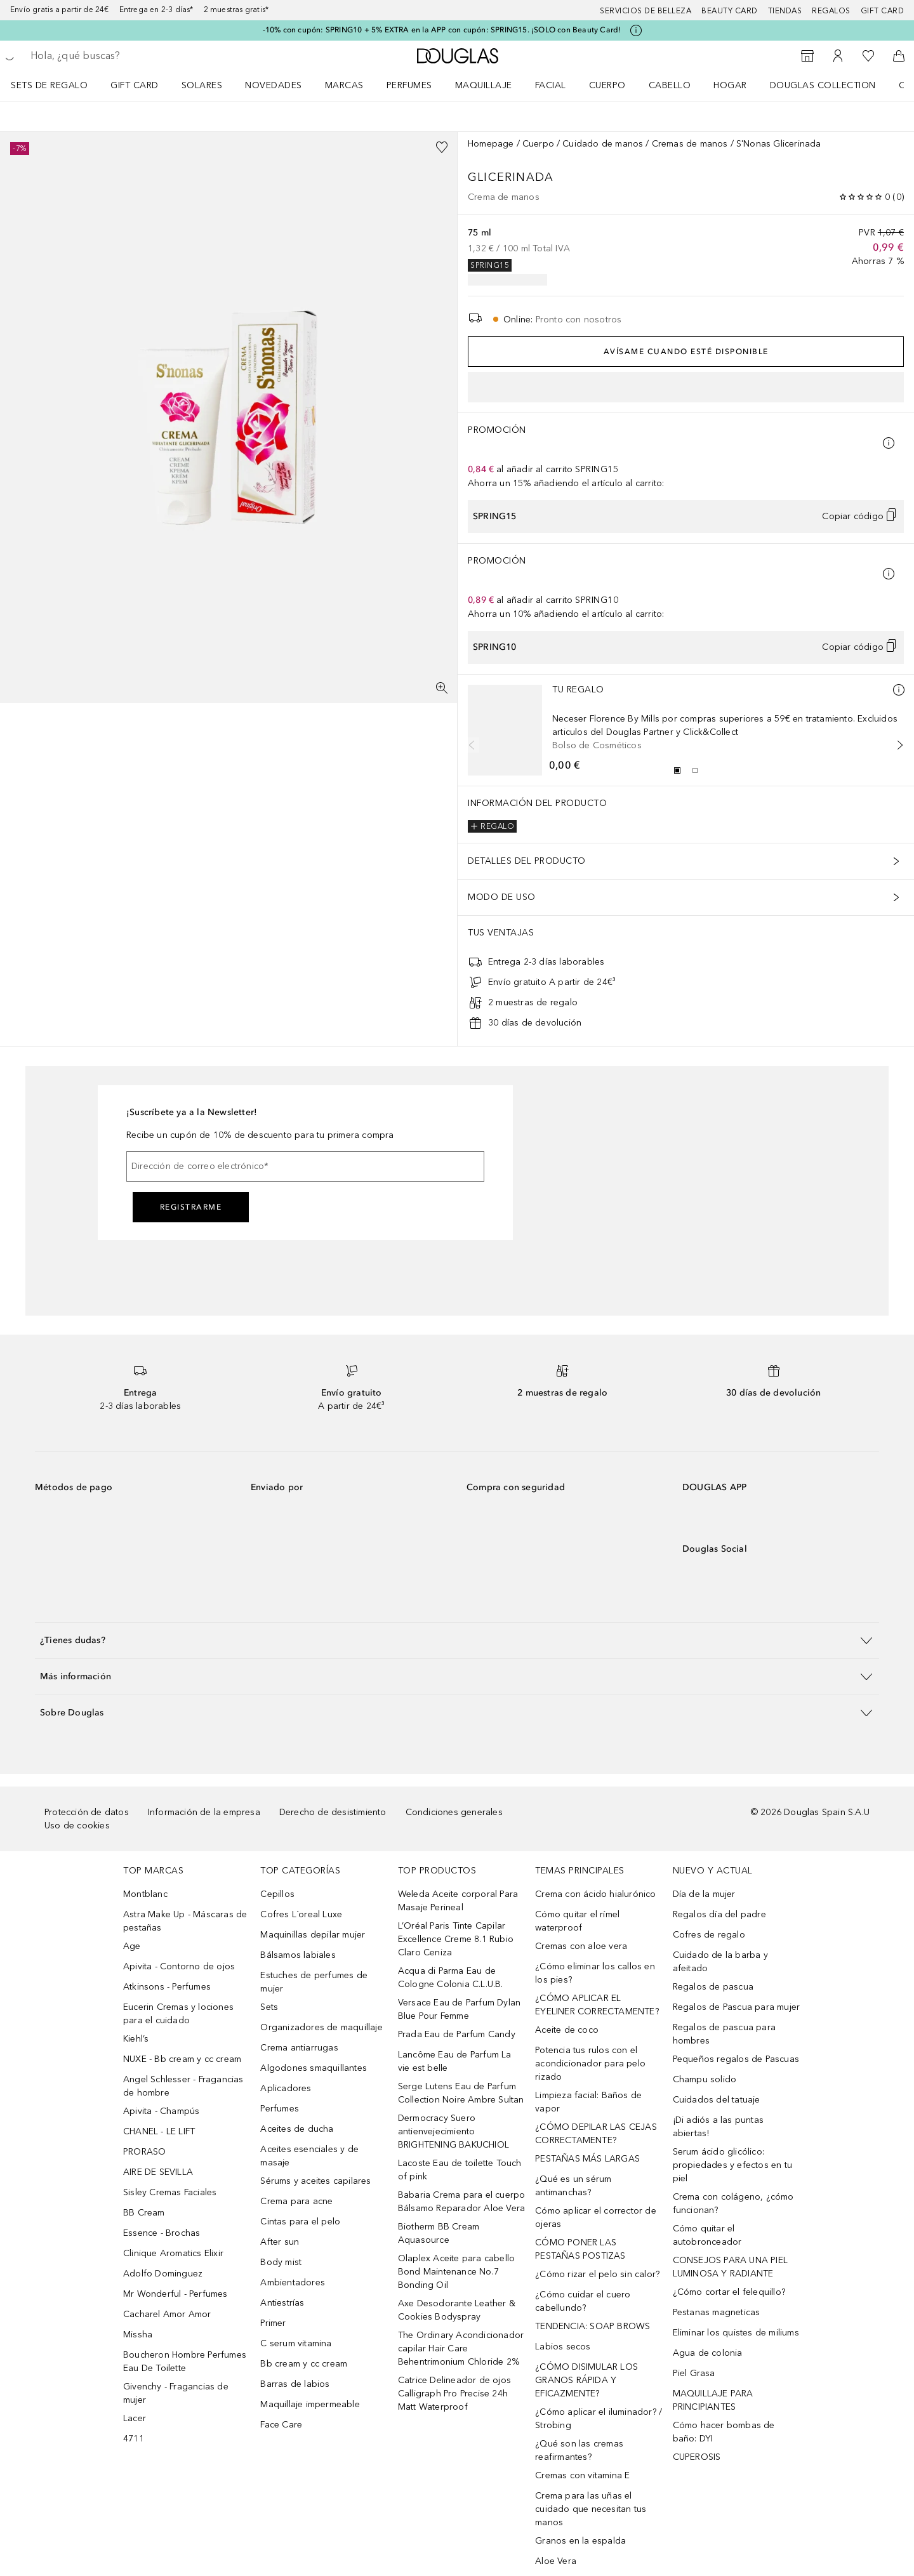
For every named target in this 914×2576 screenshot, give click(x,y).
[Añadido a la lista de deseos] (442, 147)
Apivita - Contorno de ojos (179, 1966)
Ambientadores (292, 2282)
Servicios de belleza (645, 10)
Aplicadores (285, 2088)
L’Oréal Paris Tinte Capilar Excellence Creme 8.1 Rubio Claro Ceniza (455, 1939)
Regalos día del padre (719, 1914)
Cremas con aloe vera (581, 1946)
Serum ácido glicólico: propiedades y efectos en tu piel (732, 2165)
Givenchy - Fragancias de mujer (175, 2393)
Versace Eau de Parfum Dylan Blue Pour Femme (459, 2009)
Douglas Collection (823, 85)
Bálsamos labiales (297, 1955)
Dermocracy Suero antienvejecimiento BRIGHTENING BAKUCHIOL (453, 2131)
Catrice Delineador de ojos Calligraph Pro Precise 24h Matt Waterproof (454, 2393)
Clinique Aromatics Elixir (173, 2253)
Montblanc (145, 1894)
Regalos (831, 10)
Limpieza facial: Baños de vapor (588, 2102)
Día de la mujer (704, 1894)
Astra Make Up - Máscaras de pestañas (185, 1921)
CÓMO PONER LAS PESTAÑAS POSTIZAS (580, 2249)
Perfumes (409, 85)
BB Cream (144, 2212)
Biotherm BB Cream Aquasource (438, 2233)
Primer (273, 2323)
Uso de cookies (77, 1825)
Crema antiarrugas (299, 2047)
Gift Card (134, 85)
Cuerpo (607, 85)
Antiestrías (282, 2302)
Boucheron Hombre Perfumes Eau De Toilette (184, 2361)
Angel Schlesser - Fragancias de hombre (183, 2086)
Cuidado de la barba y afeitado (720, 1962)
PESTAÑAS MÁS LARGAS (587, 2158)
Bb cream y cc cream (303, 2363)
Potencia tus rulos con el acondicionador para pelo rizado (590, 2063)
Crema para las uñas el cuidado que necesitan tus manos (590, 2509)
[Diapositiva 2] (695, 770)
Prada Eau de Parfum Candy (456, 2034)
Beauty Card (729, 10)
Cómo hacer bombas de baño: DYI (724, 2432)
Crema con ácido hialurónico (595, 1894)
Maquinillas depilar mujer (312, 1934)
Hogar (730, 85)
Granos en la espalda (580, 2540)
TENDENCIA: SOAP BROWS (592, 2326)
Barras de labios (294, 2384)
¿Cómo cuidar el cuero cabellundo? (582, 2301)
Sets (269, 2007)
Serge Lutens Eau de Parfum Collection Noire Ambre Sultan (461, 2093)
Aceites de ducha (296, 2129)
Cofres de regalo (709, 1934)
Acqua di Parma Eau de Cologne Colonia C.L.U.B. (450, 1977)
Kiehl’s (136, 2038)
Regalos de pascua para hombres (724, 2034)
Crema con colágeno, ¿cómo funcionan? (733, 2203)
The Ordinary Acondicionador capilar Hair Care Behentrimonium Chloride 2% (461, 2348)
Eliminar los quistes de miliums (736, 2332)
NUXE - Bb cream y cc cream (182, 2059)
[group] (686, 770)
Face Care (281, 2424)
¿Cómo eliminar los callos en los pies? (595, 1973)
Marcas (344, 85)
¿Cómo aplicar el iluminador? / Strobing (598, 2419)
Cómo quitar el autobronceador (707, 2235)
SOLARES (202, 85)
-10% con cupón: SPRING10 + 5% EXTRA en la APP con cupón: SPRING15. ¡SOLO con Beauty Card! (442, 29)
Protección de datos (86, 1812)
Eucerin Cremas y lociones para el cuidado (178, 2014)
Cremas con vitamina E (582, 2475)
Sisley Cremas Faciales (169, 2192)
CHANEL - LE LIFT (159, 2131)
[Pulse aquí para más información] (636, 30)
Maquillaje (483, 85)
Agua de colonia (708, 2353)
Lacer (134, 2418)
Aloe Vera (555, 2561)
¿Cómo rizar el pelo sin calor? (597, 2274)
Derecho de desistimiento (333, 1812)
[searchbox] (124, 56)
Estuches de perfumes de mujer (314, 1982)
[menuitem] (57, 85)
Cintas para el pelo (300, 2221)
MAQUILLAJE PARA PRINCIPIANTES (713, 2400)
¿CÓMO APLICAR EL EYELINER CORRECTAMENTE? (597, 2005)
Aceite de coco (567, 2029)
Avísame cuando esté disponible (686, 351)
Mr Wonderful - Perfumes (175, 2294)
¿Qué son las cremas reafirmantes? (579, 2450)
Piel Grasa (694, 2373)
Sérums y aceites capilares (315, 2181)
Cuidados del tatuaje (716, 2099)
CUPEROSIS (697, 2457)
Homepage (491, 143)
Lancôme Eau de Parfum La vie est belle (455, 2061)
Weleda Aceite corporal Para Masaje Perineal (458, 1901)
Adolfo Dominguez (162, 2273)
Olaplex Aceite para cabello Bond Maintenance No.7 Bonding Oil (456, 2271)
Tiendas (785, 10)
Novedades (273, 85)
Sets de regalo (49, 85)
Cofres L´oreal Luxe (301, 1914)
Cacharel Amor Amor (167, 2314)
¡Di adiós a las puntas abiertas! (718, 2127)
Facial (550, 85)
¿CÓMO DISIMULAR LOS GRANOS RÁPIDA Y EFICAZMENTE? (586, 2380)
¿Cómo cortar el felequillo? (729, 2292)
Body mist (280, 2262)
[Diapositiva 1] (677, 770)
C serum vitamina (295, 2343)
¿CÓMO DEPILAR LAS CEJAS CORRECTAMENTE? (596, 2134)
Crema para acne (296, 2201)
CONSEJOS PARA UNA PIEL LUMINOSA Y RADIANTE (730, 2267)
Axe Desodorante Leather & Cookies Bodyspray (456, 2310)
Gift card (882, 10)
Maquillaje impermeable (309, 2404)
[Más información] (899, 690)
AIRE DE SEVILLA (158, 2172)
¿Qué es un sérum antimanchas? (573, 2186)
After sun (279, 2241)
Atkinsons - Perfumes (167, 1986)
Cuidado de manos (602, 143)
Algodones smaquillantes (313, 2068)
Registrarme (191, 1207)
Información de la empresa (204, 1812)
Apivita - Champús (161, 2111)
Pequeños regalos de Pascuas (736, 2059)
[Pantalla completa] (442, 688)
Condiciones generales (454, 1812)
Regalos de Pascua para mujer (736, 2007)
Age (132, 1946)
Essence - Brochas (161, 2233)
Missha (137, 2334)
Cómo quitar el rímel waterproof (577, 1921)
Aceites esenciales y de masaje (309, 2156)
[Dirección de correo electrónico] (305, 1166)
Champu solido (705, 2079)
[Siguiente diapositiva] (897, 745)
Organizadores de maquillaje (321, 2027)
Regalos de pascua (713, 1986)
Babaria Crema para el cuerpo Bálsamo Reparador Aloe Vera (462, 2202)
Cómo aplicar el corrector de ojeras (595, 2217)
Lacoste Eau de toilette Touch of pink (460, 2170)
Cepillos (277, 1894)
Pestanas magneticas (716, 2312)
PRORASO (144, 2151)
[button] (457, 1640)
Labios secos (562, 2346)
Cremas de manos (690, 143)
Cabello (670, 85)
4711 (133, 2438)
